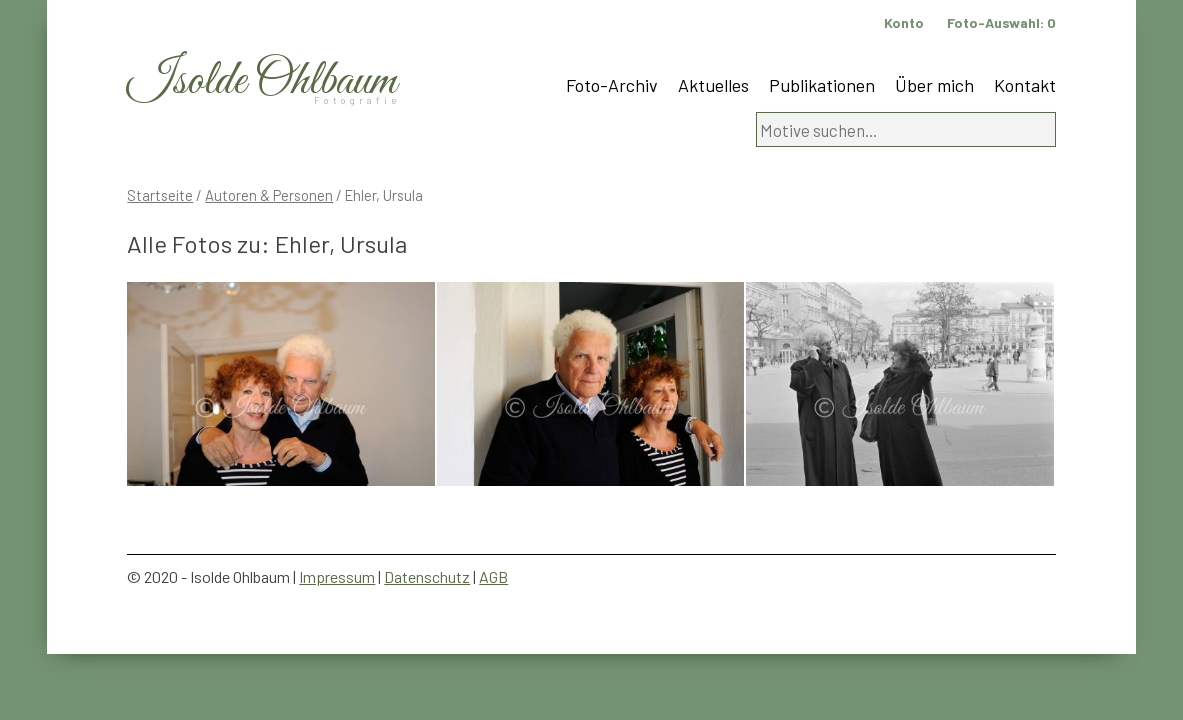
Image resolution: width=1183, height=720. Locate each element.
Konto (904, 22)
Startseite (160, 195)
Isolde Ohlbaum (262, 81)
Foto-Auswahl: (1001, 22)
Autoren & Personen (269, 195)
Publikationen (822, 85)
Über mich (934, 85)
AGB (493, 576)
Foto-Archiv (612, 85)
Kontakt (1025, 85)
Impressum (337, 576)
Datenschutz (427, 576)
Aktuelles (713, 85)
